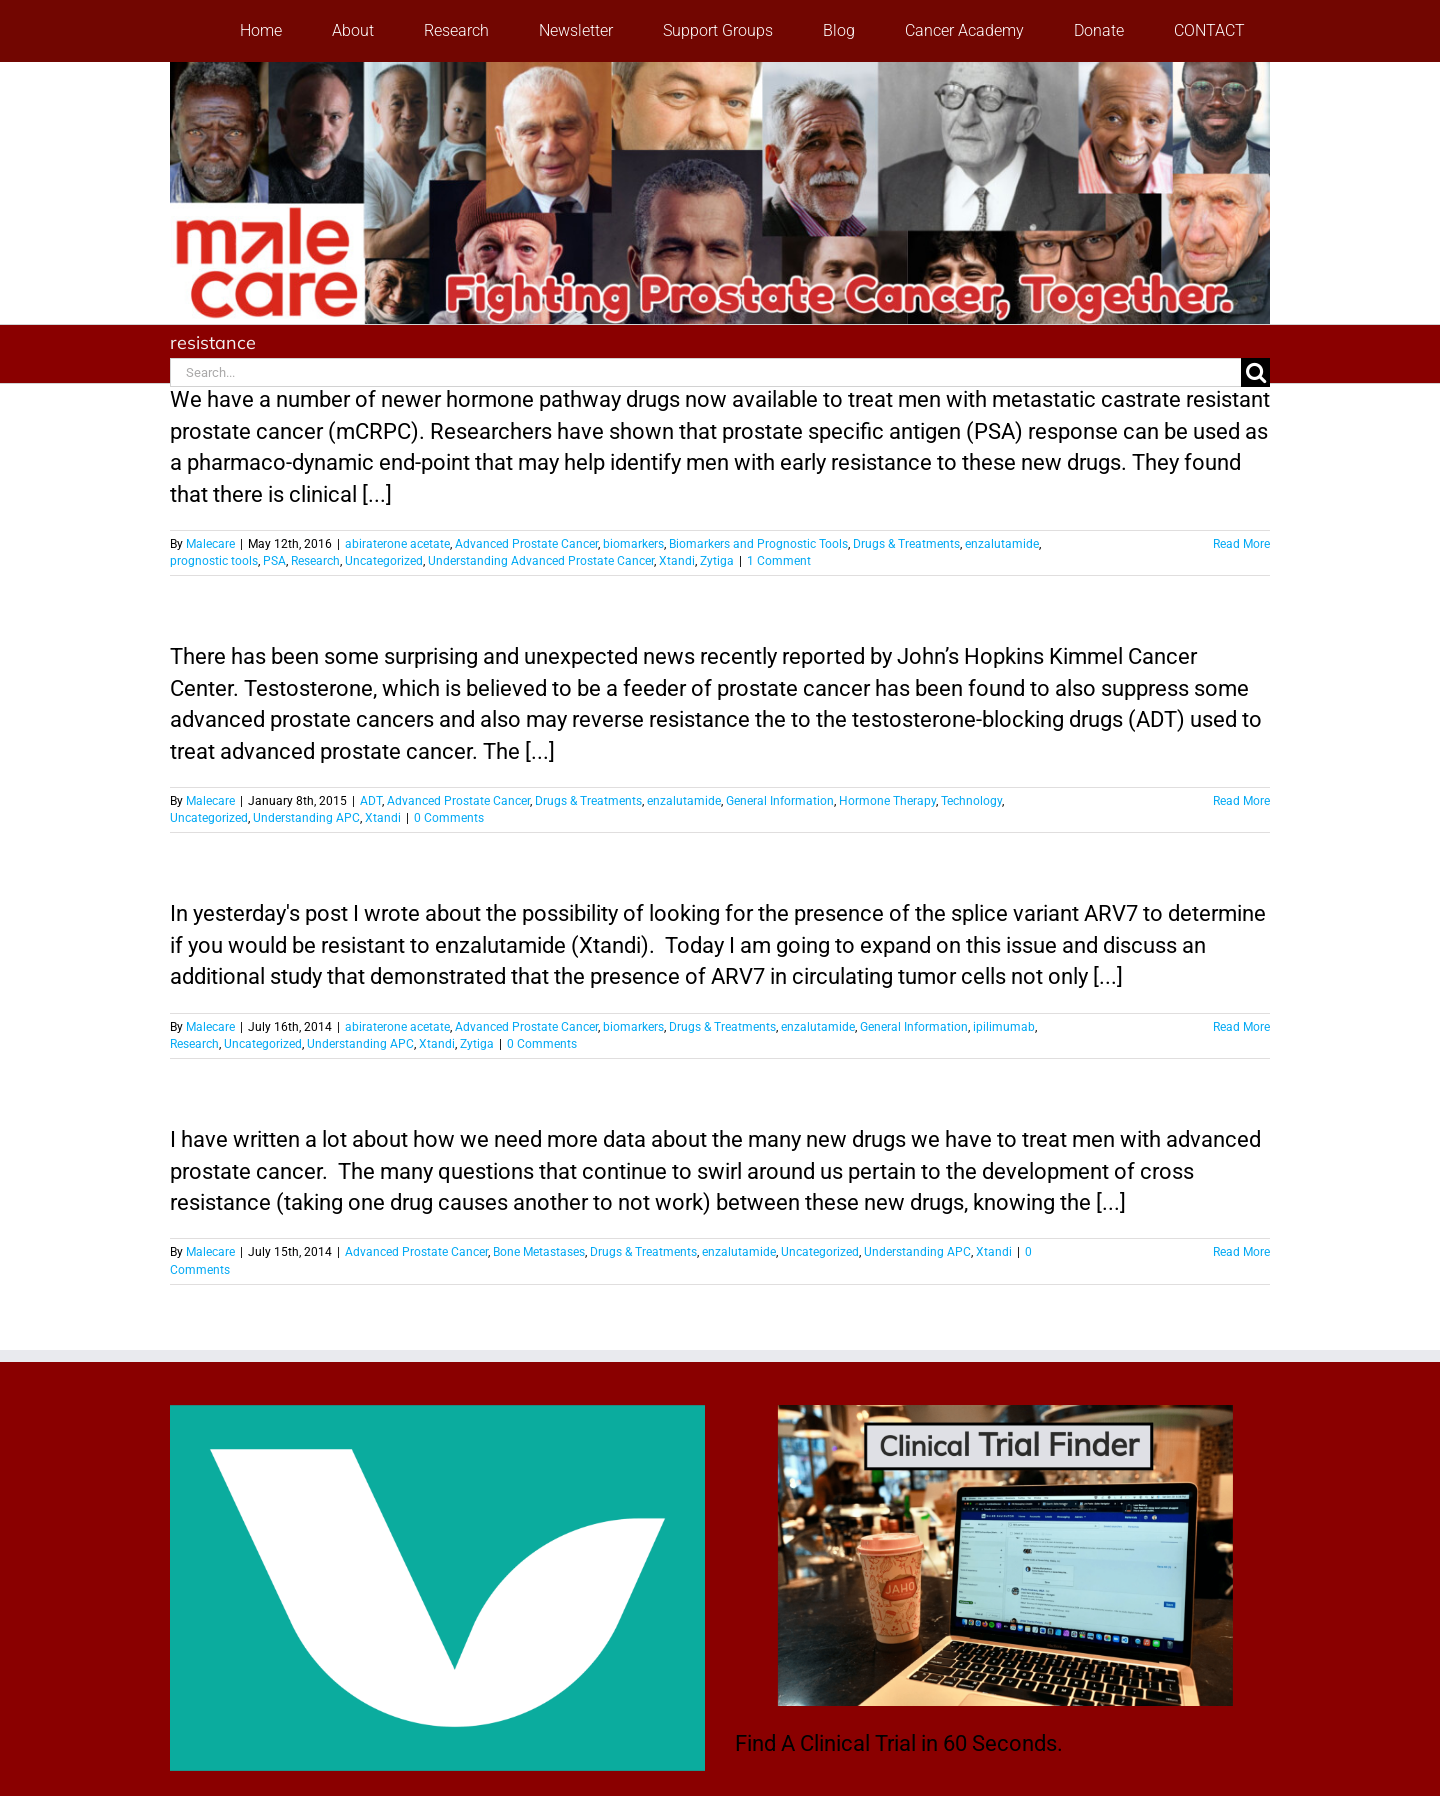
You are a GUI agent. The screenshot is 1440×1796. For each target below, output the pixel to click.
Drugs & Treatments (906, 544)
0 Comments (449, 818)
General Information (780, 801)
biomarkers (633, 544)
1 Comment (779, 561)
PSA (274, 561)
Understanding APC (306, 818)
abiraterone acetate (397, 544)
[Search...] (705, 372)
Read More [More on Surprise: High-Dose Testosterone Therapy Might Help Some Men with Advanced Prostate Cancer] (1241, 801)
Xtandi (677, 561)
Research (315, 561)
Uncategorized (384, 561)
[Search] (1255, 372)
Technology (971, 801)
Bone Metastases (539, 1252)
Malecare (210, 544)
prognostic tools (214, 561)
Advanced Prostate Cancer (526, 544)
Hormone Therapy (887, 801)
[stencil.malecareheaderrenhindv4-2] (720, 72)
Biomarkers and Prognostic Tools (758, 544)
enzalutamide (1002, 544)
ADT (371, 801)
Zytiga (717, 561)
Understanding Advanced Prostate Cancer (541, 561)
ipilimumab (1004, 1027)
